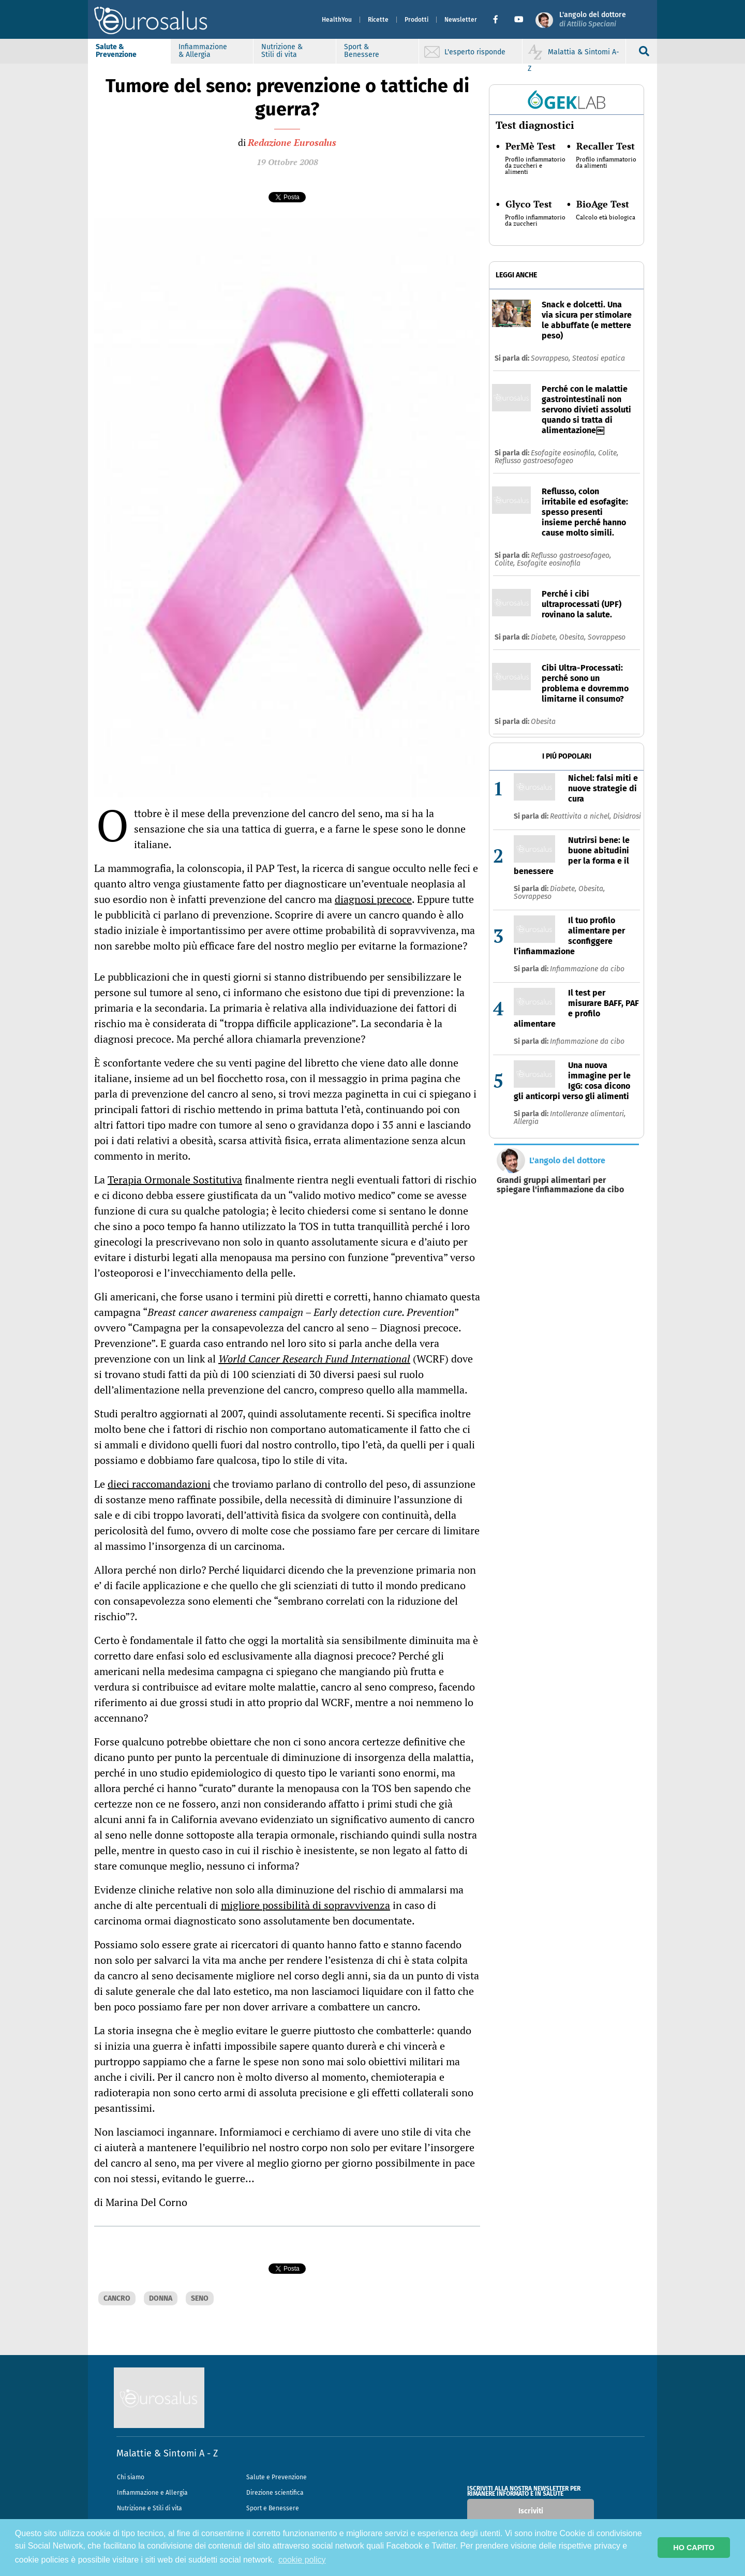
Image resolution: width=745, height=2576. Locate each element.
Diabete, (545, 637)
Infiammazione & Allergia (202, 50)
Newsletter (460, 19)
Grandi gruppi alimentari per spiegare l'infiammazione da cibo (560, 1185)
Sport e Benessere (272, 2508)
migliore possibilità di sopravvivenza (305, 1905)
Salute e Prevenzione (276, 2477)
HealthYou (337, 19)
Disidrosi (627, 816)
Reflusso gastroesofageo (534, 460)
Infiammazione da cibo (587, 969)
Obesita (543, 721)
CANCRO (116, 2298)
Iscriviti (530, 2511)
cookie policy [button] (302, 2559)
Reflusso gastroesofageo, (571, 555)
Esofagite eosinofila (548, 563)
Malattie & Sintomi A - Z (167, 2453)
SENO (199, 2298)
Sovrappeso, (551, 358)
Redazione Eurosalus (292, 142)
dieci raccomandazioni (159, 1484)
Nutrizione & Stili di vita (282, 50)
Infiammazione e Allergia (152, 2492)
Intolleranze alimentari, (587, 1113)
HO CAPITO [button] (693, 2547)
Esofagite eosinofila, (564, 453)
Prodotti (416, 19)
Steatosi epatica (598, 358)
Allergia (526, 1121)
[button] (499, 19)
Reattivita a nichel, (581, 816)
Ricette (378, 19)
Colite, (608, 453)
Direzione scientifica (275, 2492)
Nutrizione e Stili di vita (149, 2508)
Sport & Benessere (361, 50)
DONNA (160, 2298)
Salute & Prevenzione (116, 50)
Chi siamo (130, 2477)
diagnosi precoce (373, 899)
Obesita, (573, 637)
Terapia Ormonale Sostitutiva (175, 1180)
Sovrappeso (606, 637)
